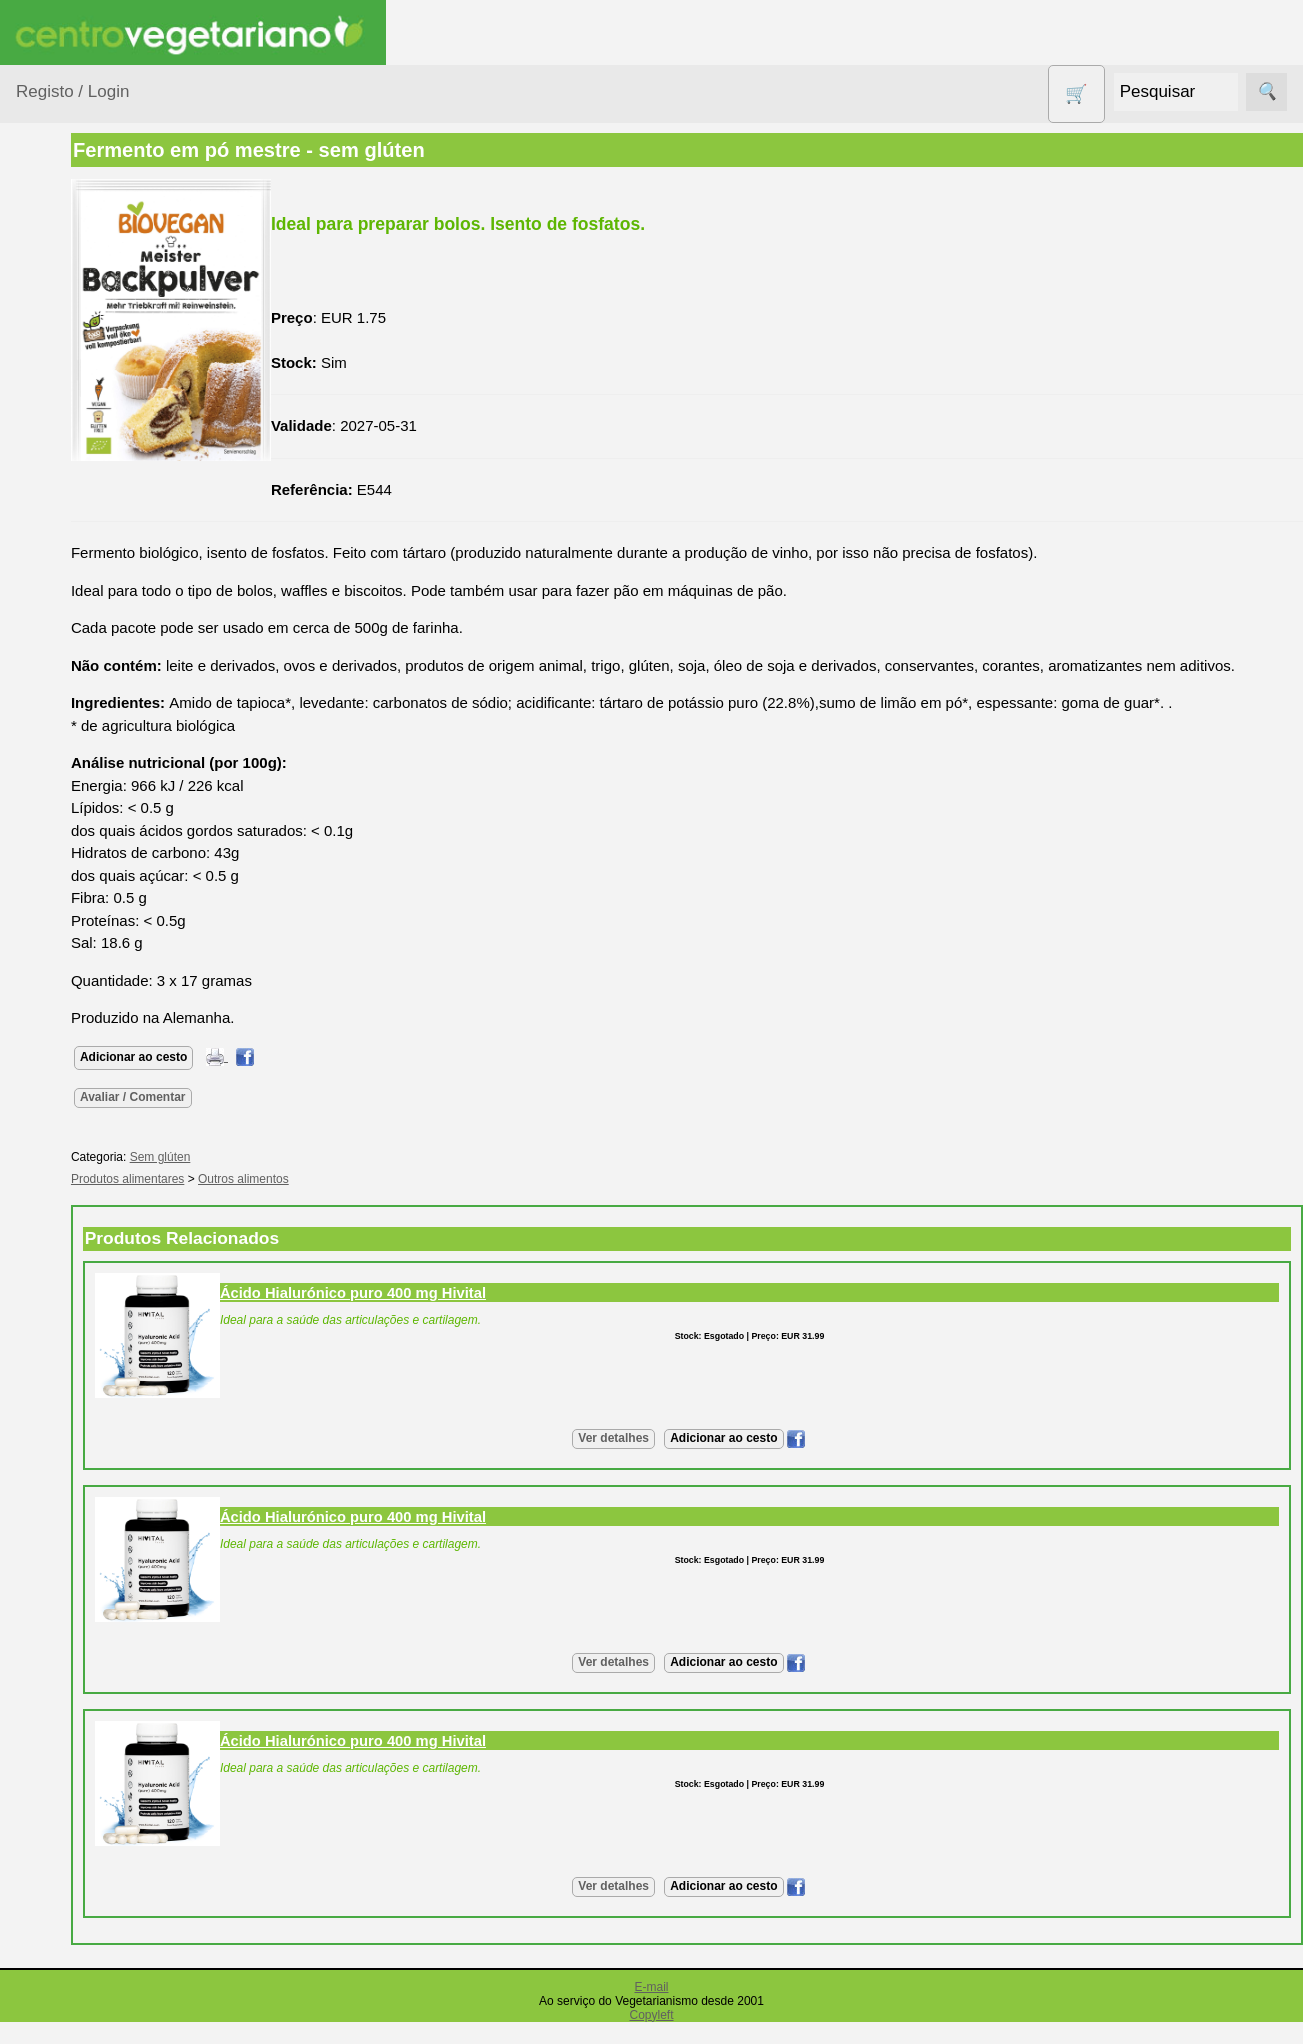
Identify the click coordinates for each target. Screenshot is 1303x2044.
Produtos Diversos (70, 831)
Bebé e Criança (91, 383)
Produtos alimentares (79, 770)
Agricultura (76, 306)
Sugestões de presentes (86, 969)
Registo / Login (72, 91)
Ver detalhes (678, 1461)
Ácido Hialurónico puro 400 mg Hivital (482, 1315)
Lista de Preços (115, 1524)
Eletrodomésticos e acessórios (97, 610)
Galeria (88, 1311)
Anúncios (95, 1191)
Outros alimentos (372, 1202)
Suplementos (84, 1018)
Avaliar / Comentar (262, 1119)
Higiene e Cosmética (75, 671)
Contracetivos (86, 521)
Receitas (93, 1159)
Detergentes (81, 559)
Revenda (94, 1831)
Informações (57, 1401)
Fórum (85, 1279)
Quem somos (108, 1459)
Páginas (43, 1069)
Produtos (46, 255)
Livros (60, 720)
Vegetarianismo (115, 1126)
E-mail (651, 2009)
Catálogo (94, 1491)
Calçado (67, 421)
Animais (66, 344)
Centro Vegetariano (80, 472)
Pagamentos (58, 1999)
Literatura (95, 1344)
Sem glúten (78, 919)
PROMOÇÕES (89, 880)
